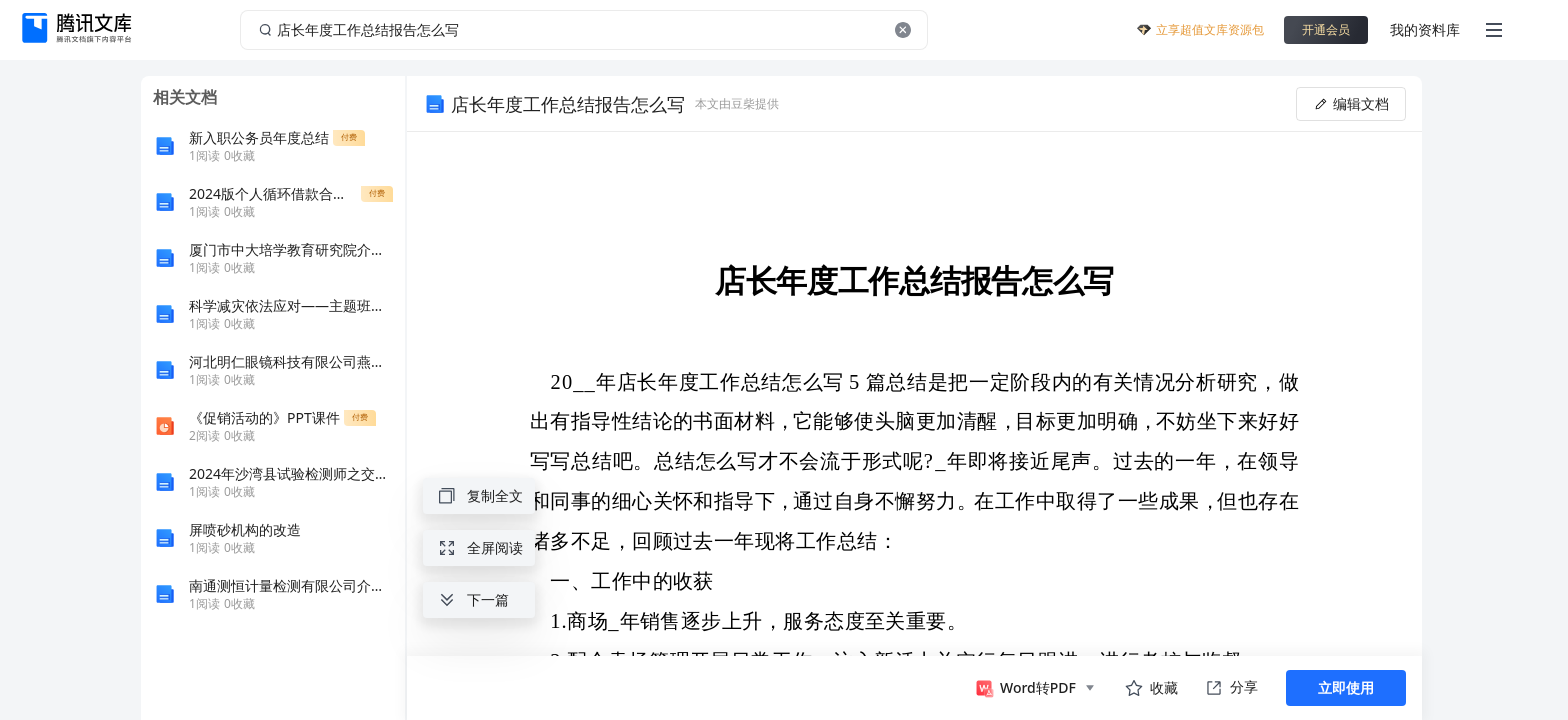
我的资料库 (1425, 29)
